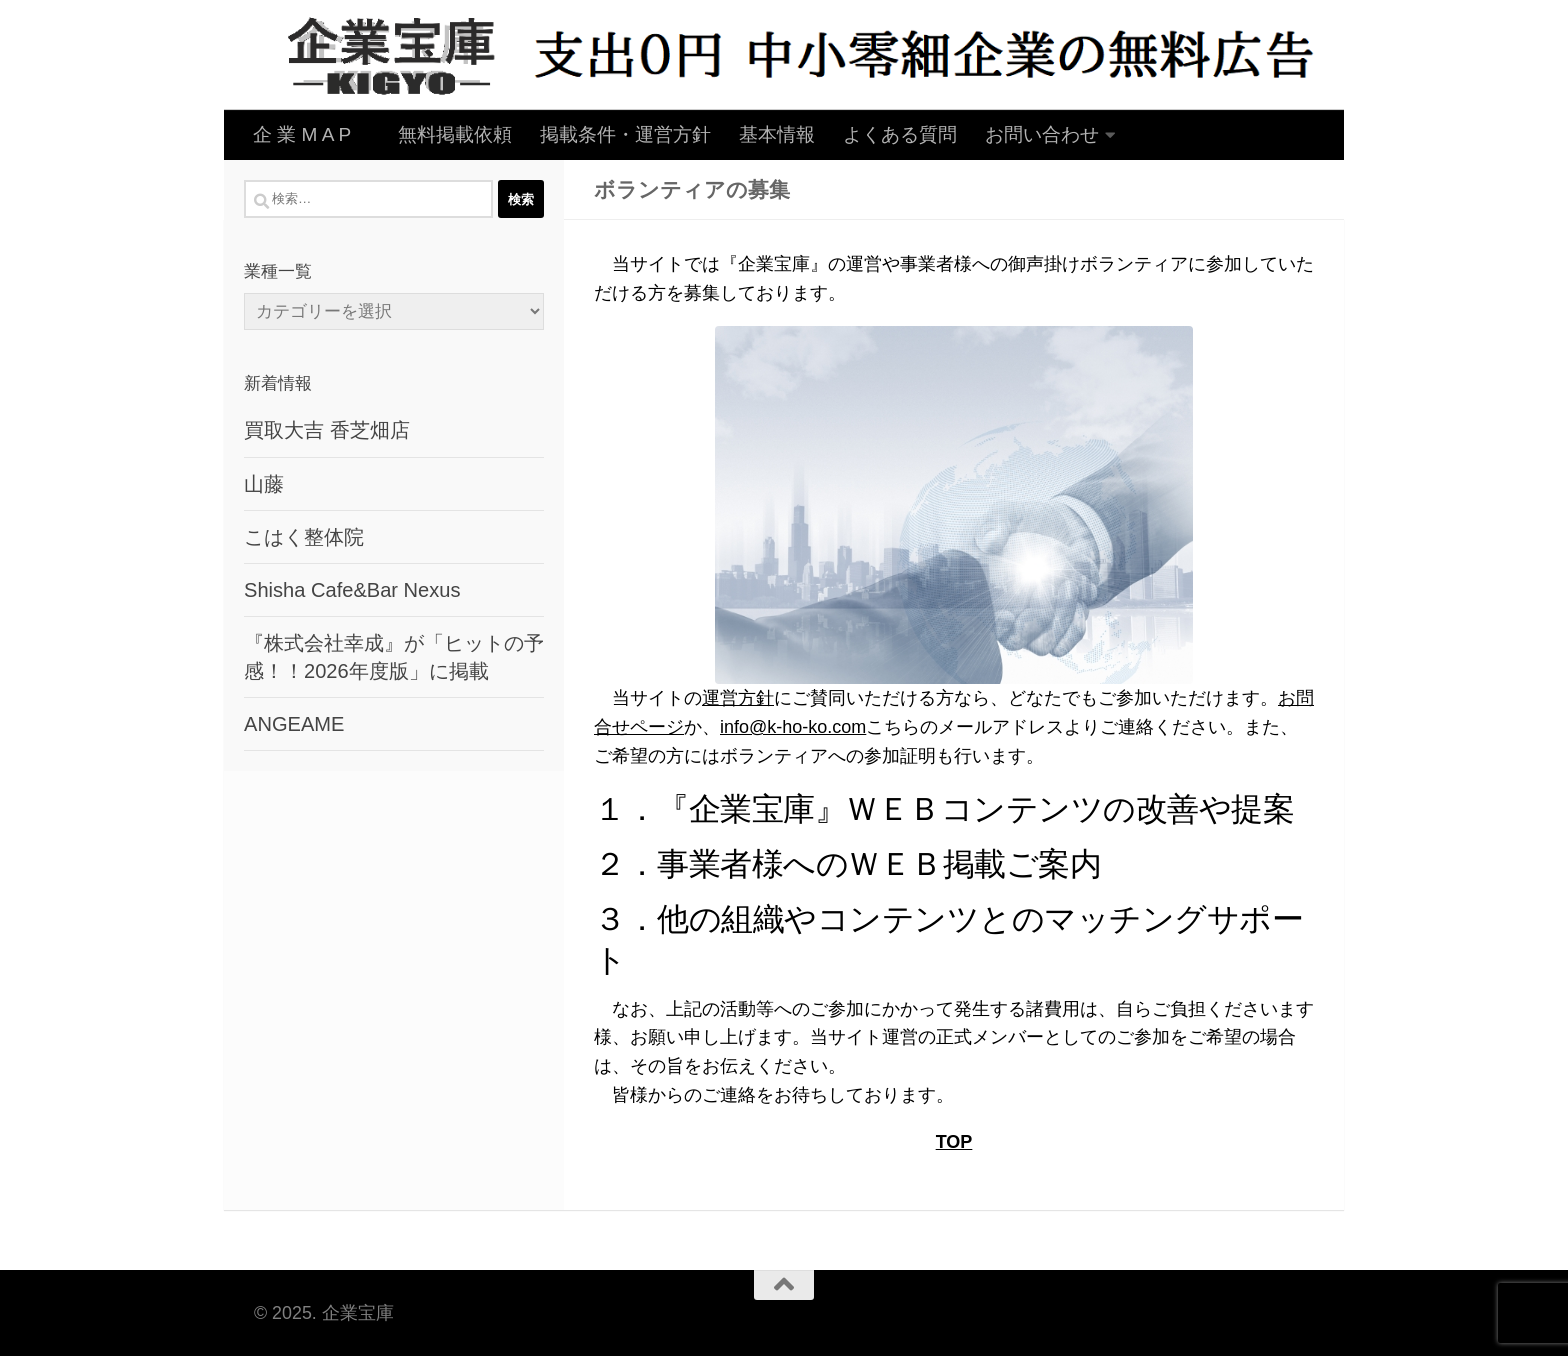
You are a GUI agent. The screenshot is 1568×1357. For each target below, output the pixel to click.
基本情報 (777, 134)
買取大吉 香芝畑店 (327, 430)
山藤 (264, 484)
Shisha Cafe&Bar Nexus (352, 590)
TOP (954, 1142)
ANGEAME (294, 724)
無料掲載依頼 (455, 134)
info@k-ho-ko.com (793, 727)
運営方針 (738, 698)
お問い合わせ (1042, 134)
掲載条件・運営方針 (625, 134)
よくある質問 (900, 134)
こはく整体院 (304, 537)
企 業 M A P (311, 134)
